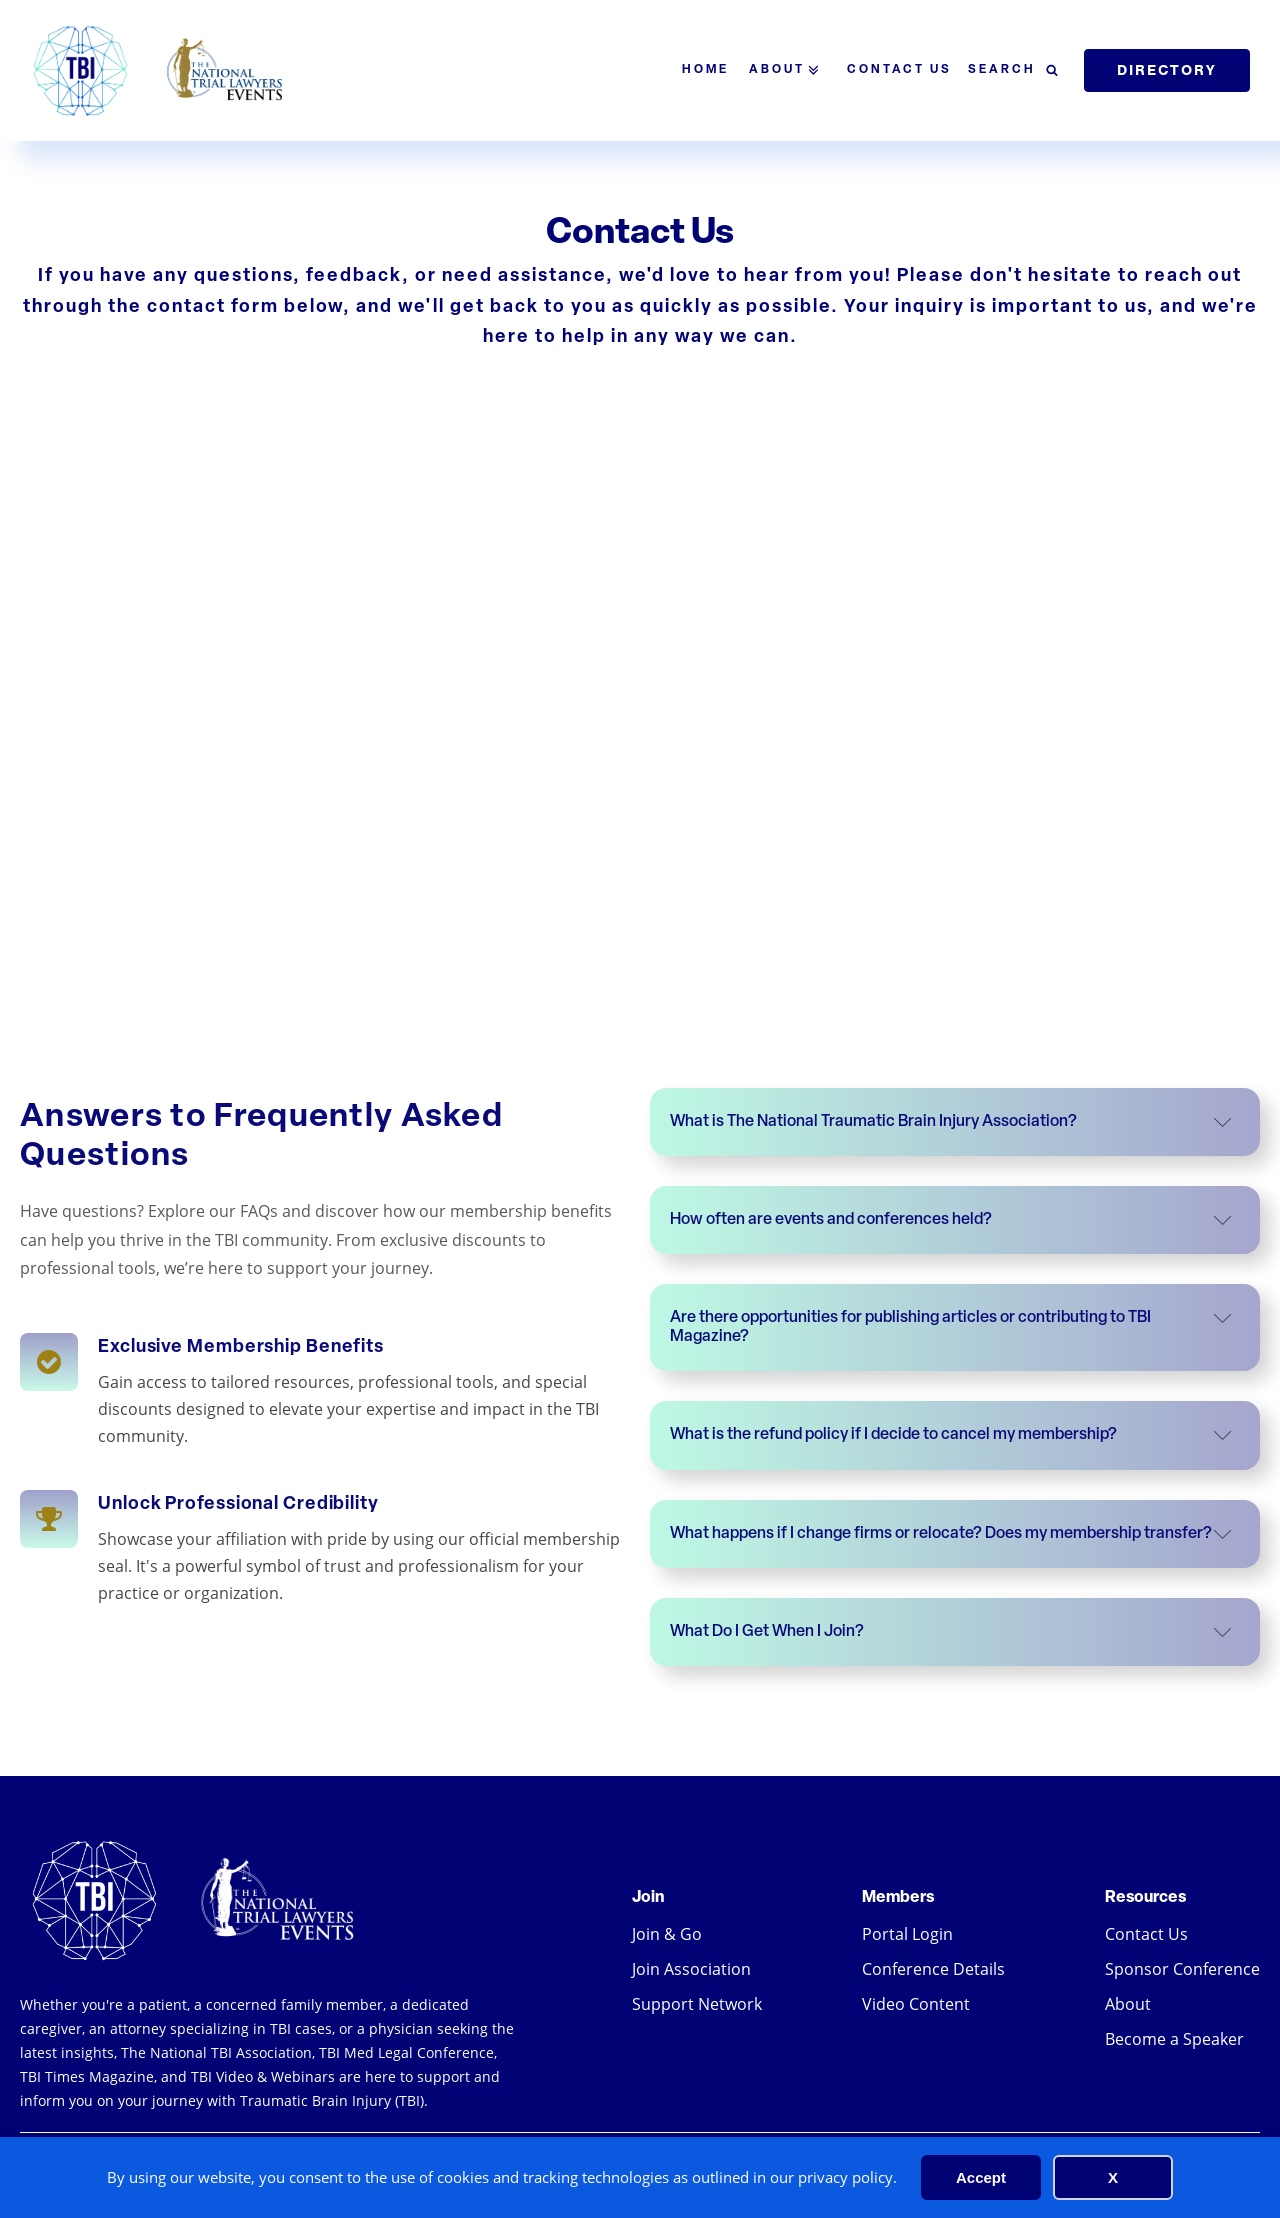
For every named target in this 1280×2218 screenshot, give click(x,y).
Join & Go (667, 1934)
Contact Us (899, 70)
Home (705, 70)
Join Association (691, 1969)
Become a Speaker (1174, 2039)
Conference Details (933, 1969)
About (788, 70)
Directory (1167, 70)
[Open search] (1013, 71)
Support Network (697, 2004)
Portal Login (907, 1934)
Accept (981, 2177)
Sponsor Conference (1182, 1969)
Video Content (916, 2004)
